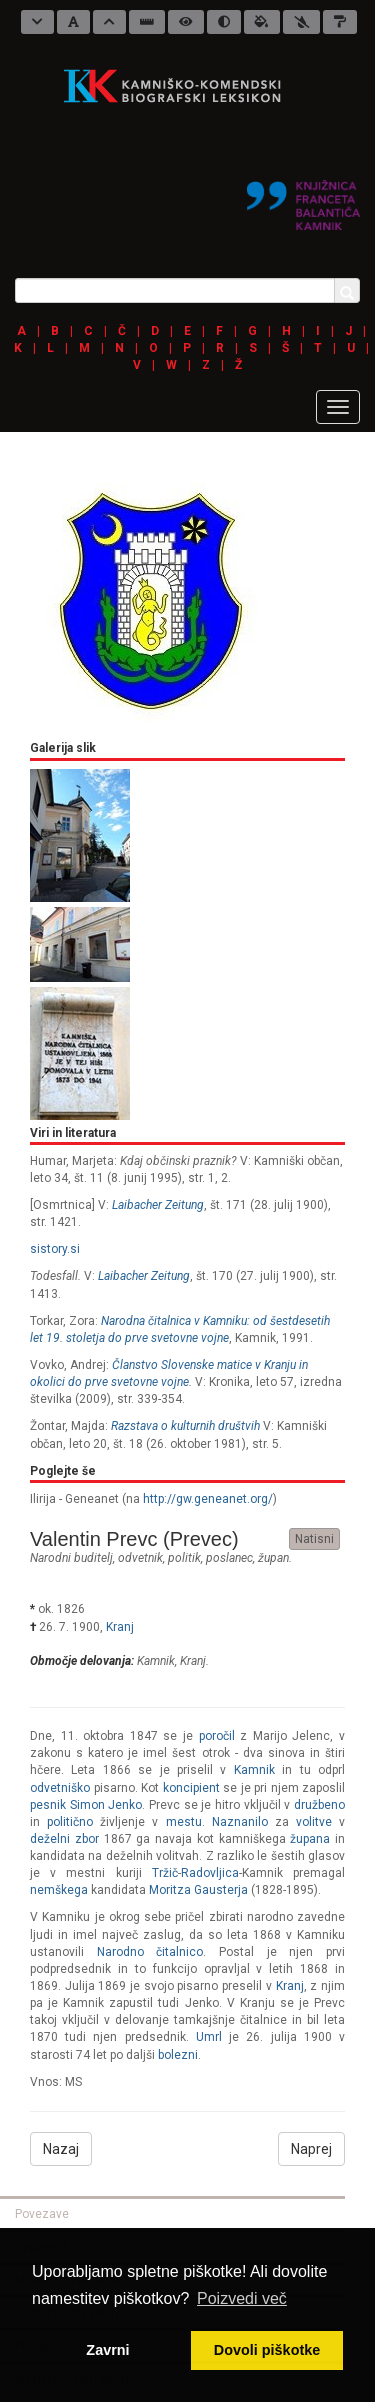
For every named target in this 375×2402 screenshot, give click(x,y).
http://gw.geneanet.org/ (208, 1499)
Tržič (165, 1873)
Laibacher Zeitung (158, 1205)
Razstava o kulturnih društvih (185, 1426)
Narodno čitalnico (150, 1952)
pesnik (48, 1805)
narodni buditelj (71, 1558)
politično (70, 1822)
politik (184, 1558)
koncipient (191, 1788)
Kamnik (156, 1661)
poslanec (229, 1558)
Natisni (314, 1539)
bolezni (178, 2055)
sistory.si (55, 1249)
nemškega (59, 1890)
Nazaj (61, 2149)
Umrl (209, 2037)
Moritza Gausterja (198, 1890)
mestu (184, 1822)
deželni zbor (64, 1839)
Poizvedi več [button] (242, 2298)
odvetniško (60, 1788)
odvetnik (140, 1558)
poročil (217, 1736)
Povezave (42, 2214)
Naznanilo (240, 1822)
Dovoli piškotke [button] (267, 2350)
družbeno (319, 1805)
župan (273, 1558)
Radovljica (210, 1873)
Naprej (311, 2149)
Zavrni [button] (107, 2350)
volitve (314, 1822)
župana (310, 1839)
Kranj (120, 1627)
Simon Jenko (106, 1805)
